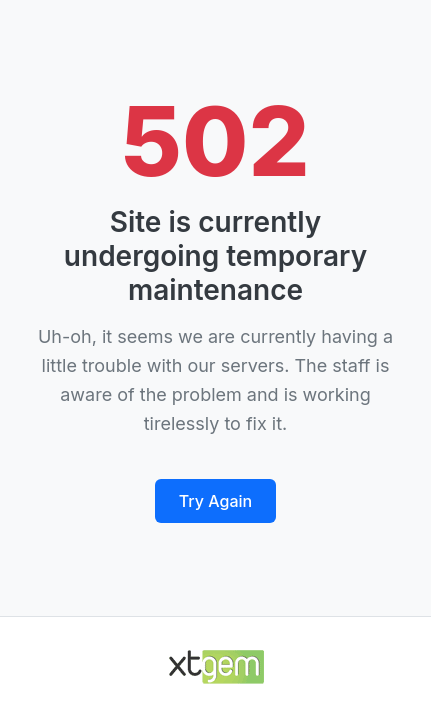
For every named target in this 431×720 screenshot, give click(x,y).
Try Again (215, 501)
